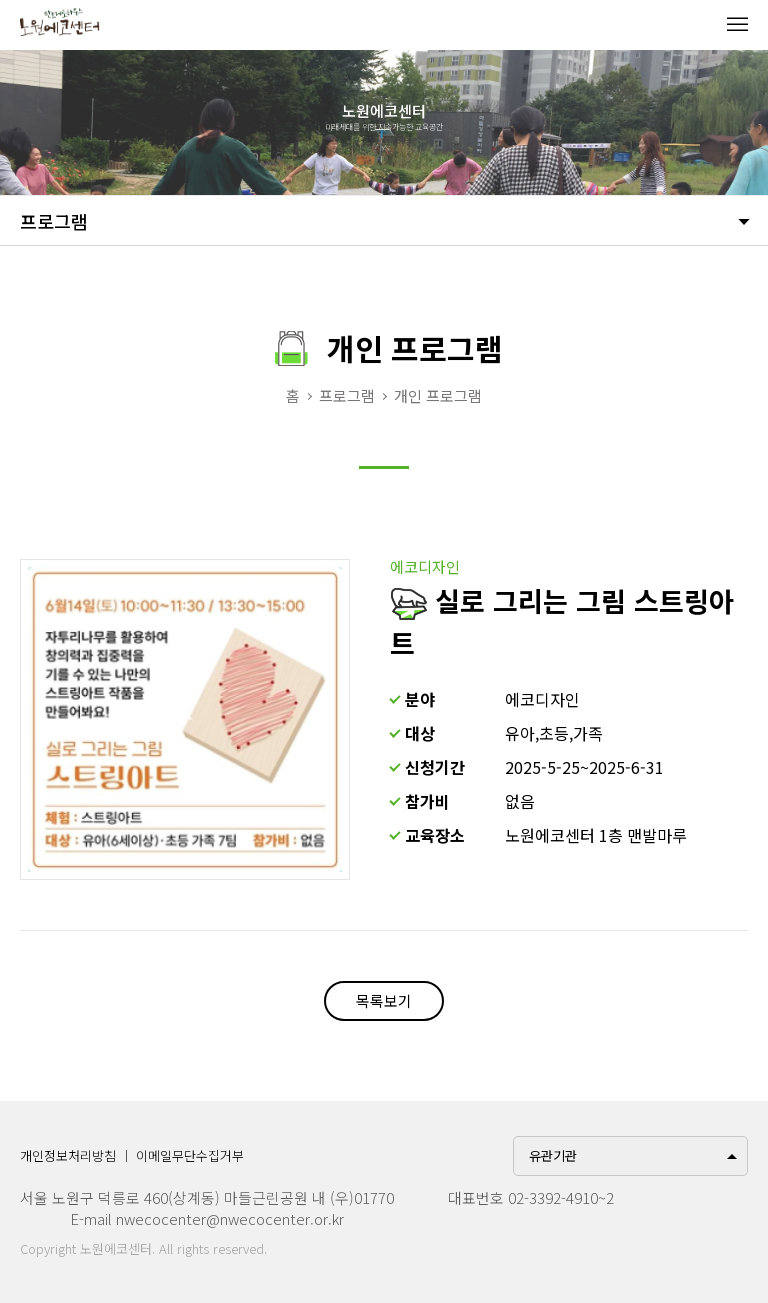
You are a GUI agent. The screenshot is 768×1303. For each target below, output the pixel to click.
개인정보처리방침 (68, 1155)
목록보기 (384, 1000)
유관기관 (553, 1155)
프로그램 (54, 221)
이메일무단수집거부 (190, 1155)
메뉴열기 (737, 24)
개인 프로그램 (438, 395)
